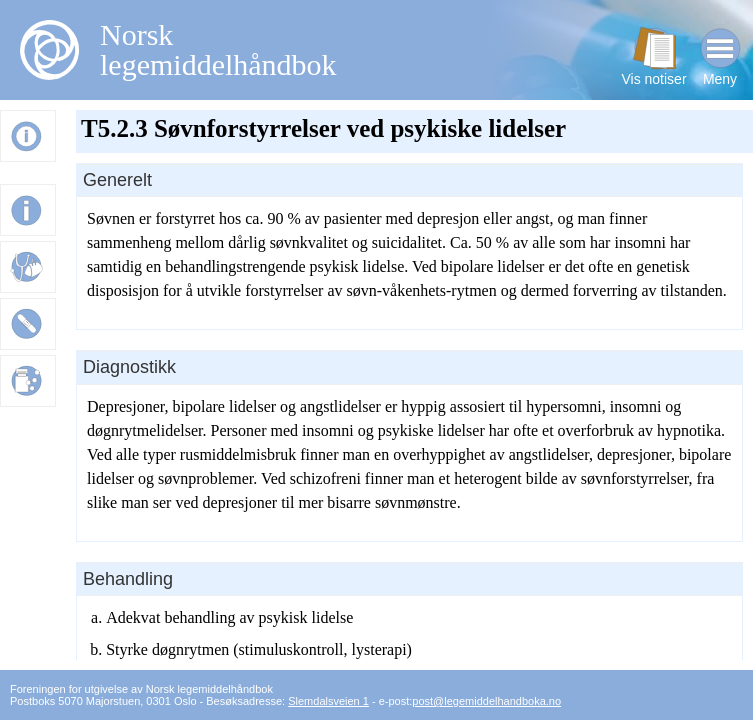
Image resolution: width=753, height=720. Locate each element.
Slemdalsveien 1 (328, 701)
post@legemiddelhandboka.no (486, 701)
